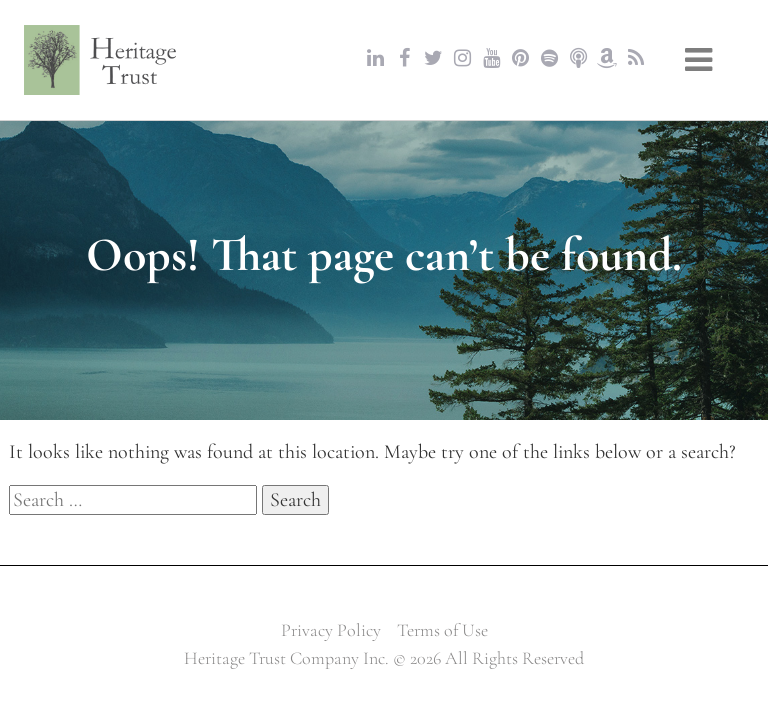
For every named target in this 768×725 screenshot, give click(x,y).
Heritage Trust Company (101, 60)
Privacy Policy (331, 630)
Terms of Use (442, 630)
